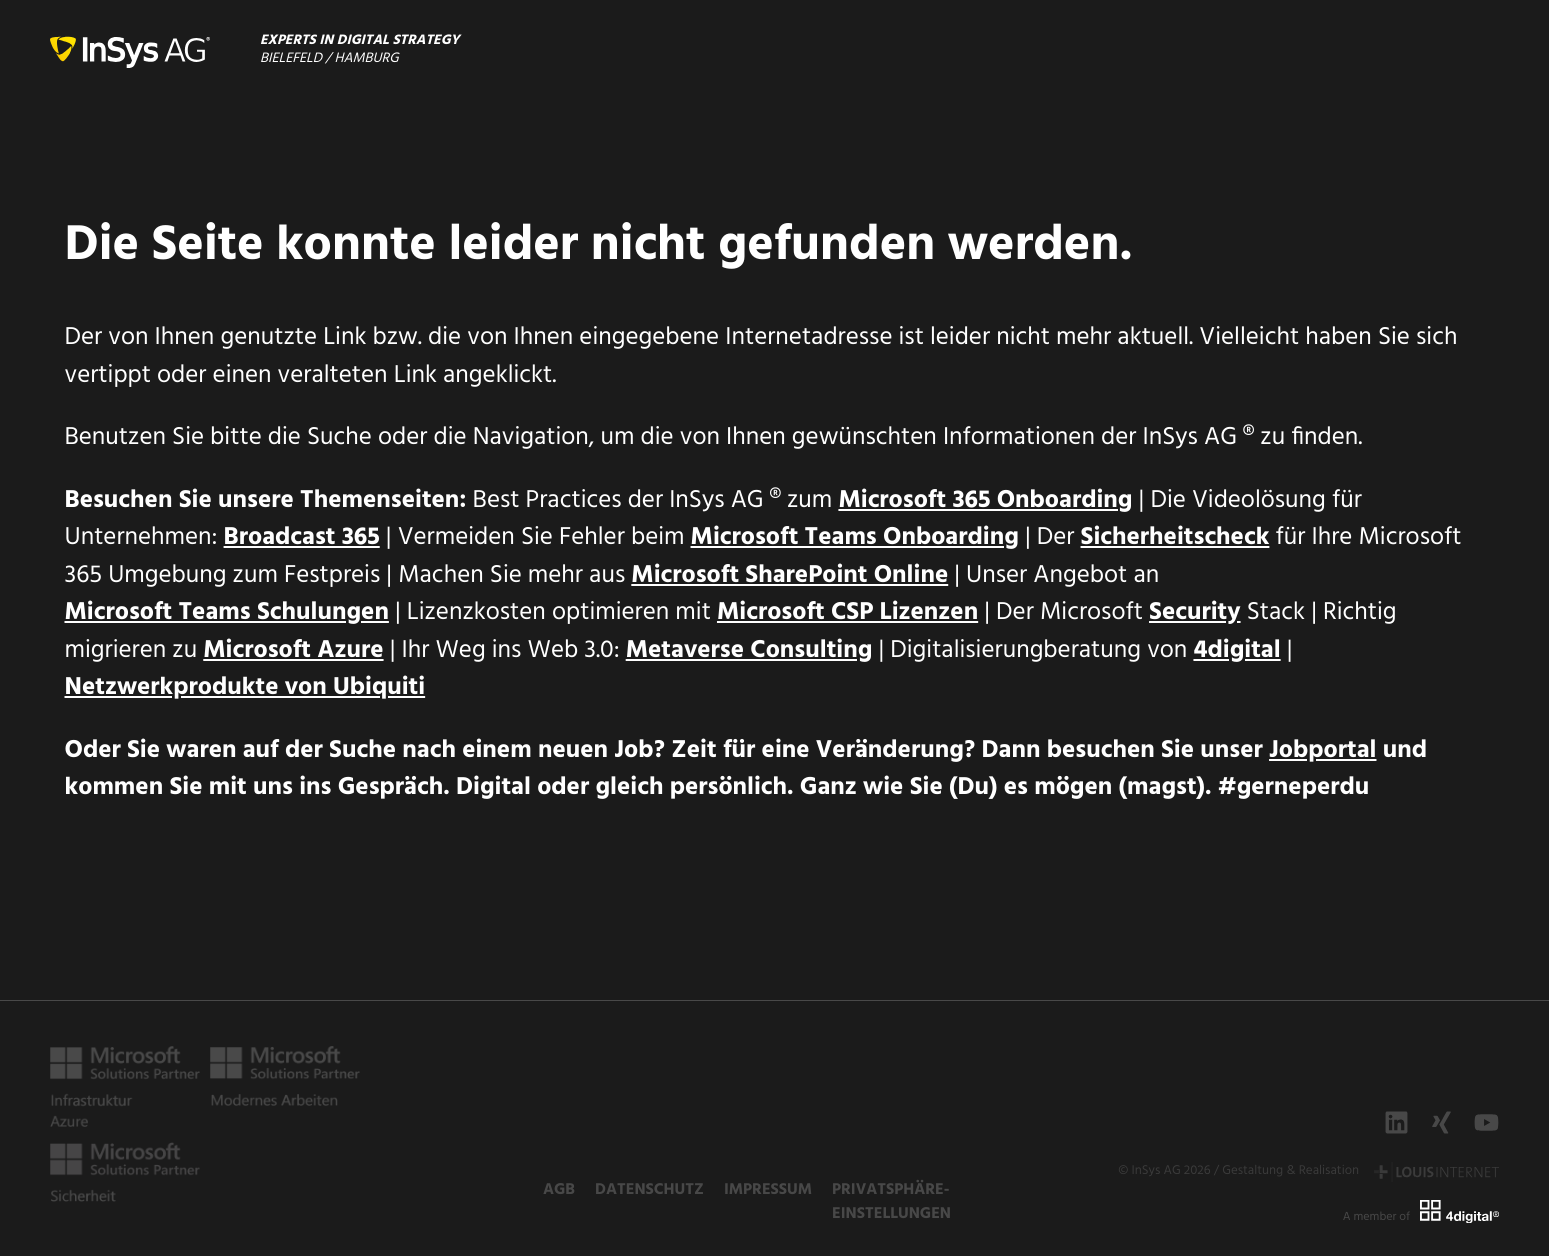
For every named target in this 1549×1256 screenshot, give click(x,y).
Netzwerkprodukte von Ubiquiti (245, 689)
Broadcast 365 (302, 539)
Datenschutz (649, 1190)
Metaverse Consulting (749, 652)
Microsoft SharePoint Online (789, 577)
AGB (559, 1190)
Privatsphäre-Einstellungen (891, 1202)
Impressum (768, 1190)
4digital (1236, 652)
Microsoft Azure (293, 652)
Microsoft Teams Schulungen (227, 614)
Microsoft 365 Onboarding (985, 502)
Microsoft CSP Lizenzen (847, 614)
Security (1195, 614)
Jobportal (1322, 752)
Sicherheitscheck (1175, 539)
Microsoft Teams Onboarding (855, 539)
